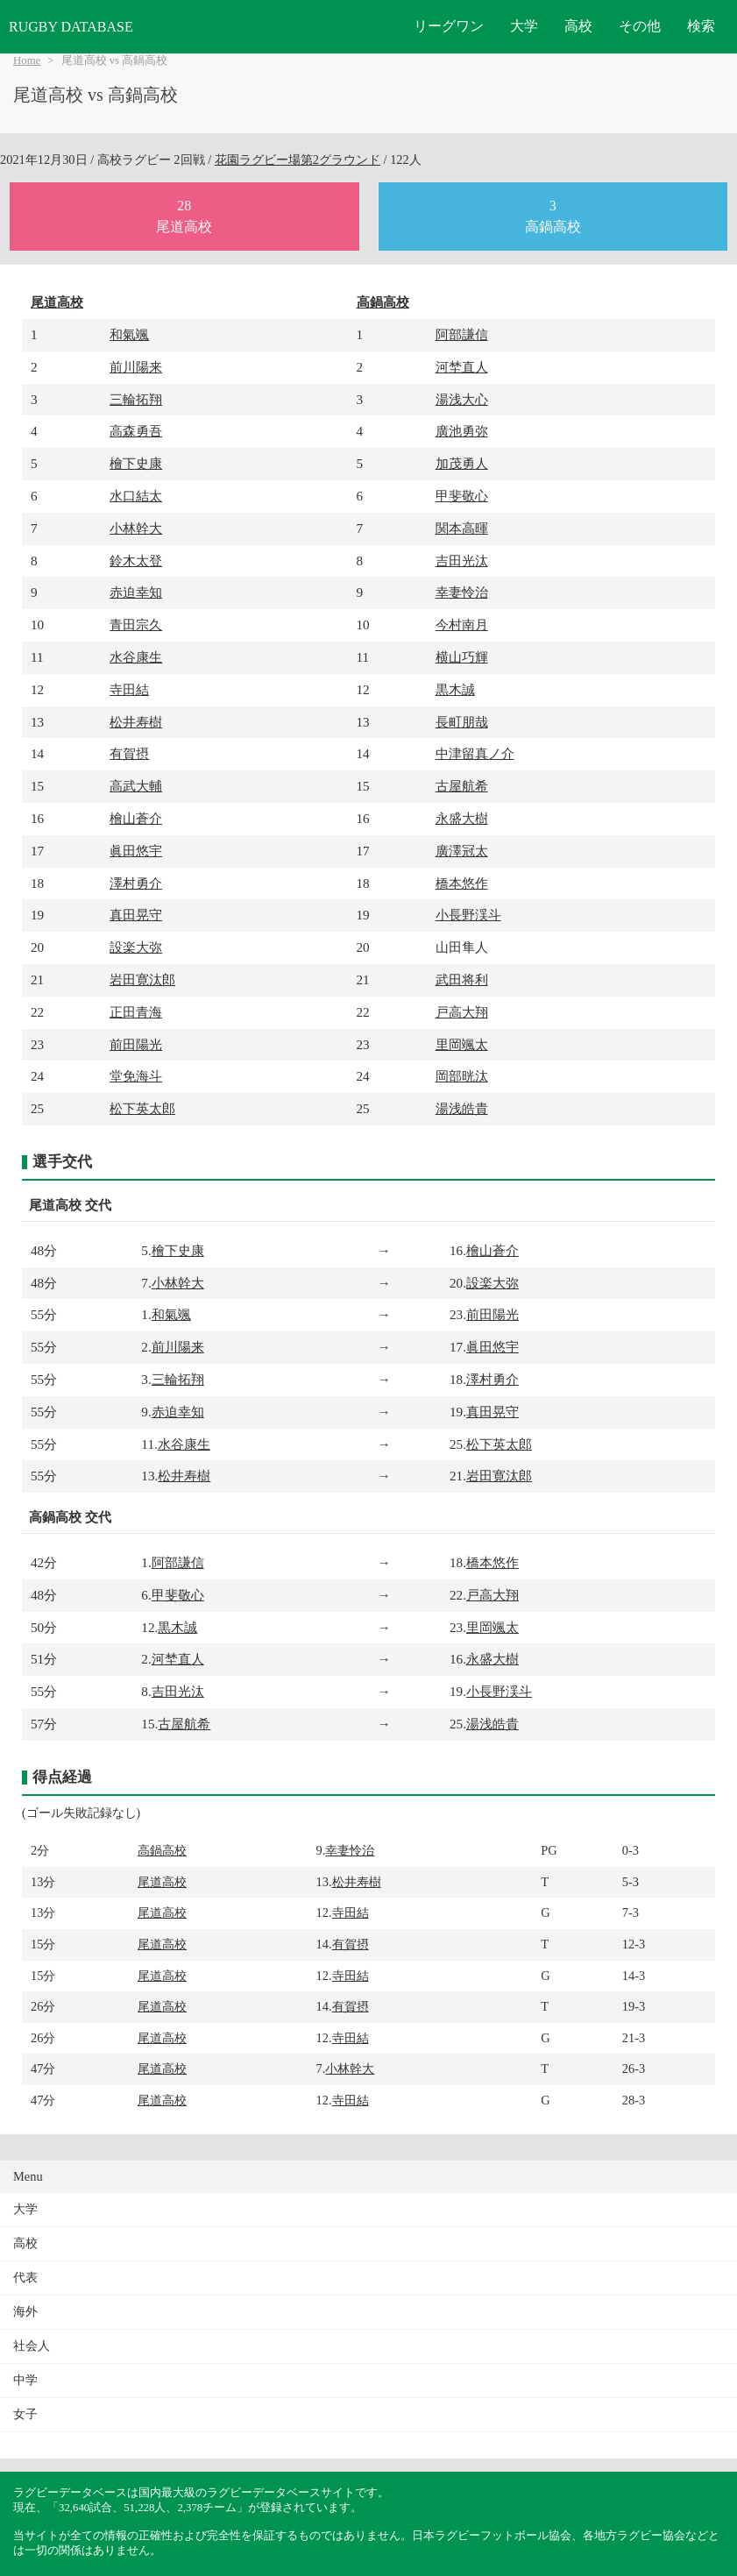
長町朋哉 (462, 721)
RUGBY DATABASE (71, 26)
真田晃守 (136, 914)
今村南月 (462, 624)
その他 (640, 25)
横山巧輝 (462, 656)
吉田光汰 (462, 560)
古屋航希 (462, 785)
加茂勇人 (462, 463)
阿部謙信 (462, 334)
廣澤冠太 (462, 850)
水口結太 (136, 495)
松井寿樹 (136, 721)
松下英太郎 (142, 1108)
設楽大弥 (136, 947)
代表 (25, 2277)
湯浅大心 (462, 399)
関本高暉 (462, 528)
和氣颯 (129, 334)
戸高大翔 (462, 1011)
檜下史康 (136, 463)
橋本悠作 (462, 883)
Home (26, 60)
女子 (25, 2414)
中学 (25, 2380)
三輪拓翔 (136, 399)
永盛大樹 (462, 818)
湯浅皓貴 (462, 1108)
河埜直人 (462, 366)
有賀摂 (129, 753)
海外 (25, 2311)
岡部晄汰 (462, 1075)
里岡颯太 (462, 1044)
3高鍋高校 (553, 216)
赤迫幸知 (136, 592)
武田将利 (462, 979)
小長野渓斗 (468, 914)
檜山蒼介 (136, 818)
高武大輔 (136, 785)
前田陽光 (136, 1044)
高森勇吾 (136, 430)
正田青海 (136, 1011)
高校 (578, 25)
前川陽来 (136, 366)
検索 (701, 25)
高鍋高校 (383, 302)
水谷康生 (136, 656)
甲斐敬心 (462, 495)
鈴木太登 (136, 560)
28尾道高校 (184, 216)
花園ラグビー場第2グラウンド (297, 160)
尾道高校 (57, 302)
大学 (524, 25)
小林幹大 (136, 528)
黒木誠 (455, 689)
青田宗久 (136, 624)
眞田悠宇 (136, 850)
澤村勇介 (136, 883)
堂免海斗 (136, 1075)
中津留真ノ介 (475, 753)
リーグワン (449, 25)
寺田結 (129, 689)
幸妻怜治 (462, 592)
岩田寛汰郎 (142, 979)
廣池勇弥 (462, 430)
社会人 (31, 2345)
